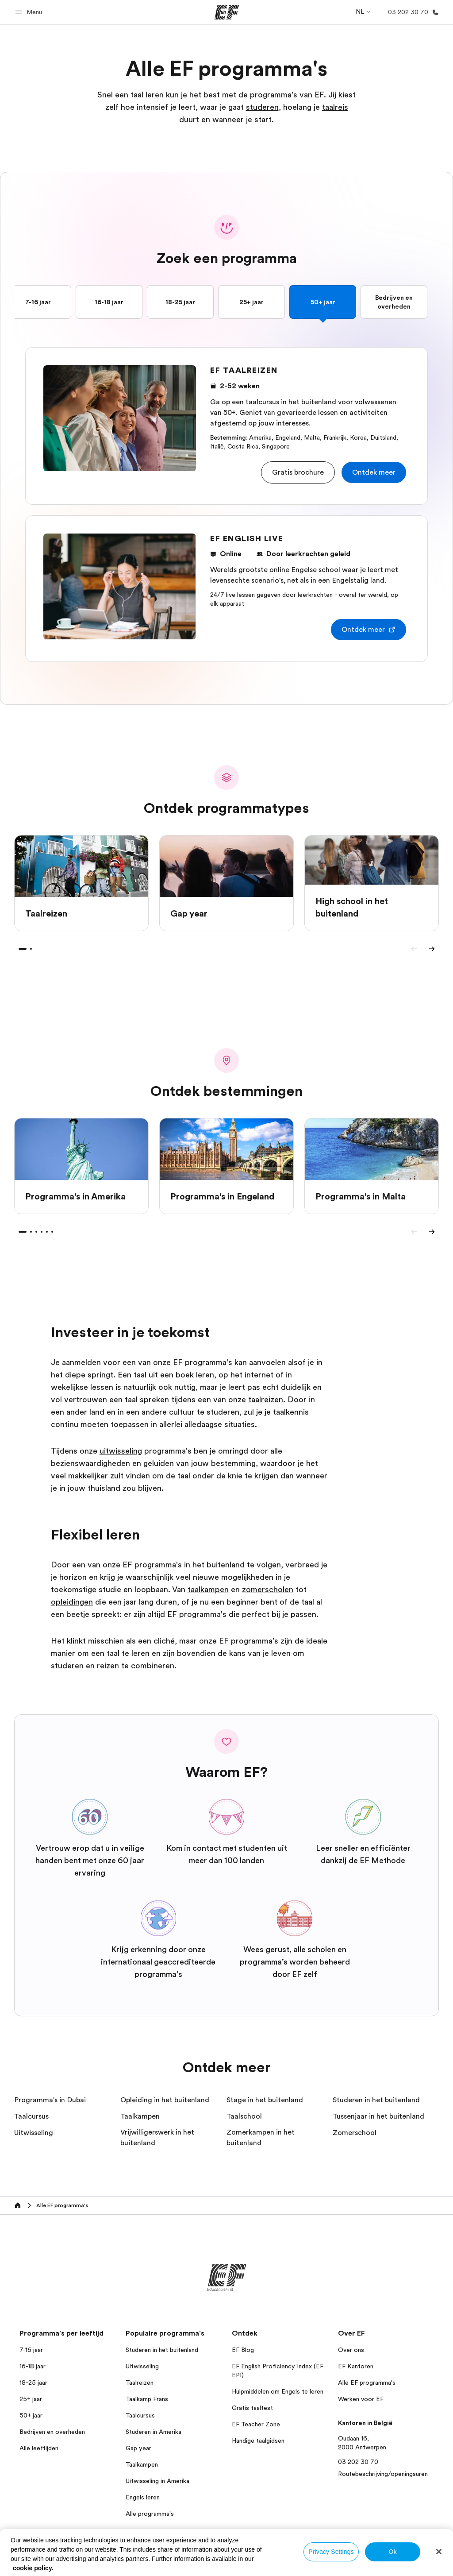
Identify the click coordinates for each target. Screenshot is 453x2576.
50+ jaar (323, 302)
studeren (262, 107)
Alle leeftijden (38, 2448)
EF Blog (243, 2349)
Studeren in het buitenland (162, 2349)
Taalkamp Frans (147, 2398)
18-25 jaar (180, 302)
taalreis (335, 107)
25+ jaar (251, 302)
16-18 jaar (109, 302)
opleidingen (72, 1601)
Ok (392, 2551)
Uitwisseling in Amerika (157, 2480)
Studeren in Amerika (153, 2431)
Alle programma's (150, 2513)
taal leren (147, 94)
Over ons (351, 2349)
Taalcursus (140, 2415)
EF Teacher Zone (256, 2424)
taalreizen (265, 1399)
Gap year (138, 2448)
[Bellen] (411, 12)
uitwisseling (121, 1451)
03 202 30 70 (358, 2461)
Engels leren (143, 2497)
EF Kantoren (355, 2366)
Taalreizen (140, 2382)
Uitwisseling (142, 2366)
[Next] (432, 949)
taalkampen (208, 1589)
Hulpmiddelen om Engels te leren (277, 2391)
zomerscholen (267, 1589)
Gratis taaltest (252, 2407)
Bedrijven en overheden (394, 302)
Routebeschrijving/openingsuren (383, 2473)
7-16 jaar (38, 302)
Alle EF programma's (366, 2382)
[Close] (439, 2551)
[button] (30, 12)
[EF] (227, 12)
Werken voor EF (361, 2398)
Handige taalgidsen (258, 2440)
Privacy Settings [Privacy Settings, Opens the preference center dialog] (331, 2551)
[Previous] (414, 949)
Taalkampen (142, 2464)
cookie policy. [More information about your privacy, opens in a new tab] (33, 2568)
